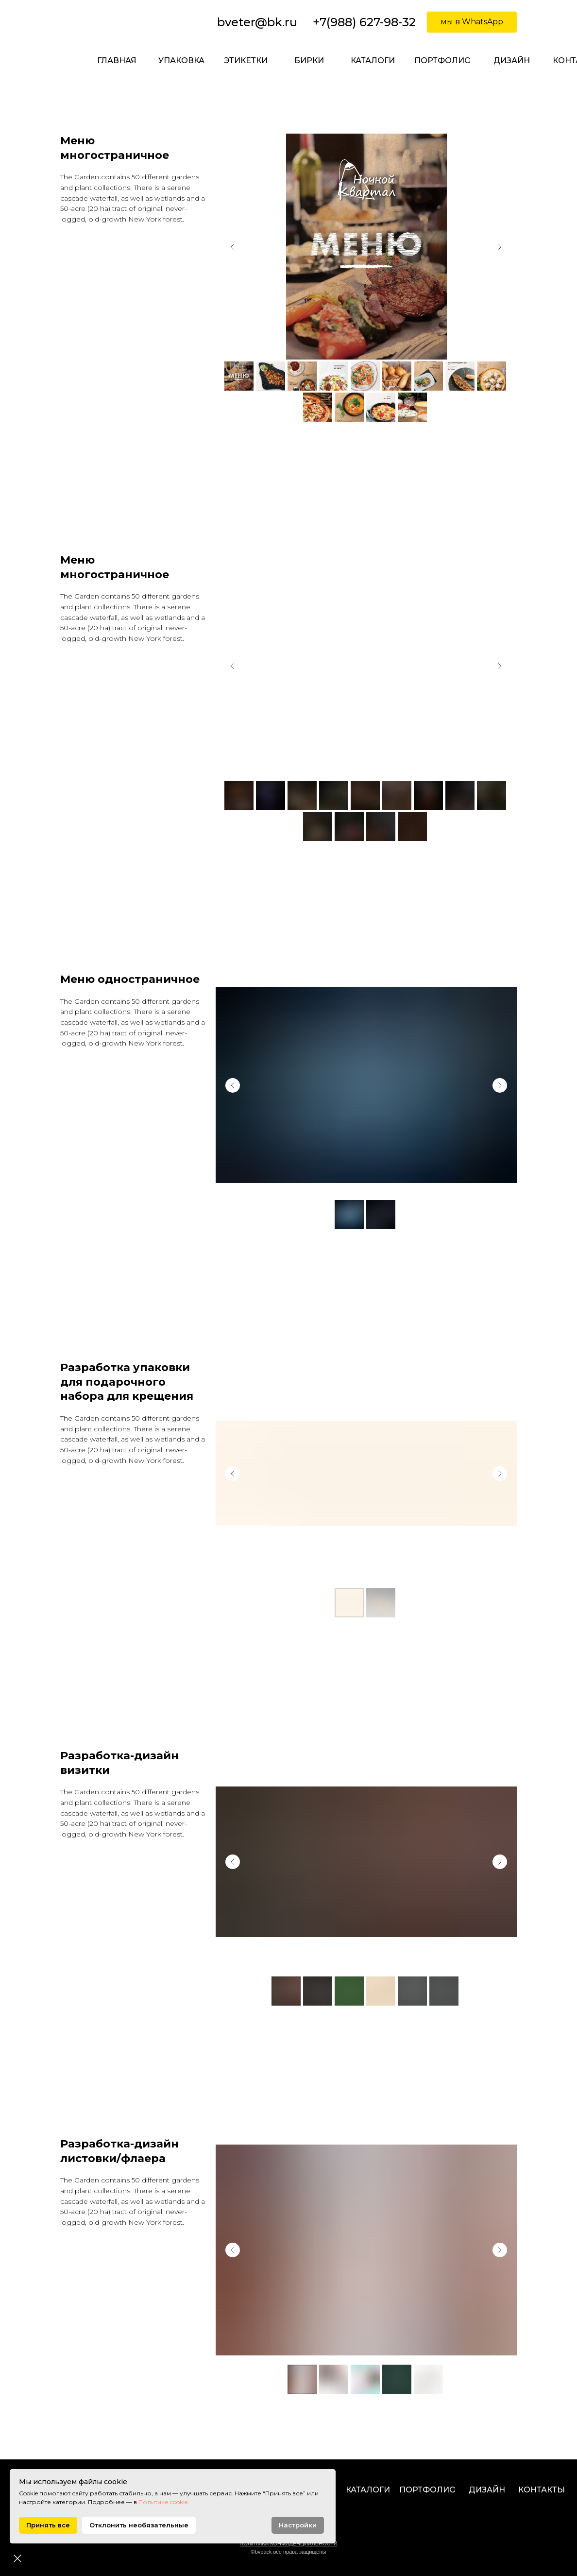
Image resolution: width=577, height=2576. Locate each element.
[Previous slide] (232, 247)
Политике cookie (220, 2502)
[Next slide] (499, 247)
